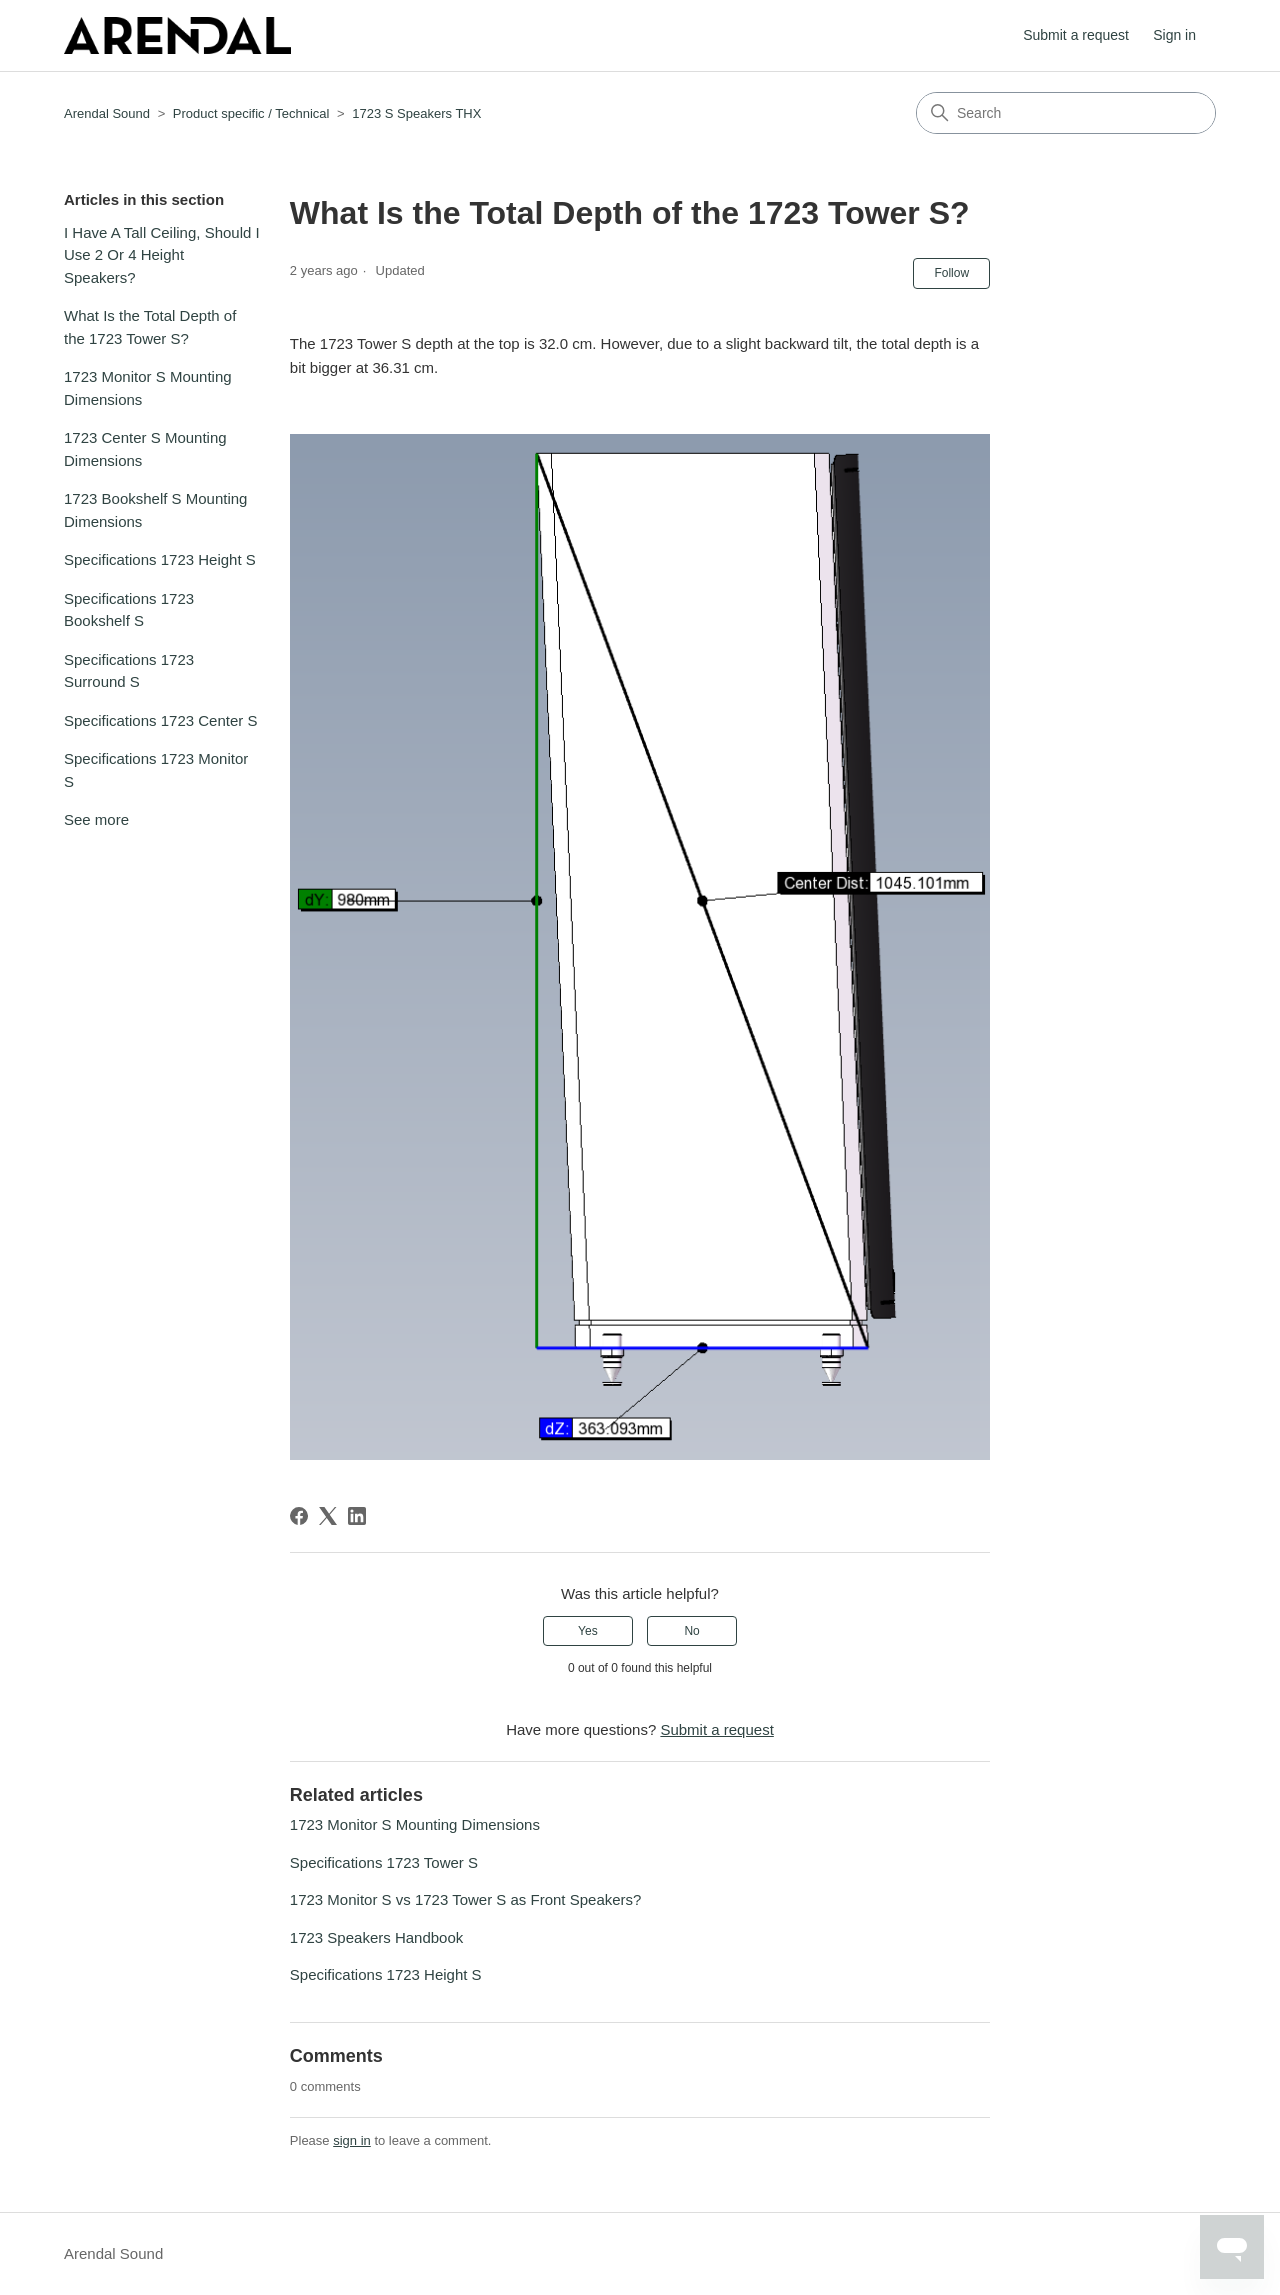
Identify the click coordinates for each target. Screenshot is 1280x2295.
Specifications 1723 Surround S (129, 671)
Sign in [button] (1174, 35)
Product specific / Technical (251, 113)
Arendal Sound (107, 113)
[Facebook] (299, 1516)
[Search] (1066, 113)
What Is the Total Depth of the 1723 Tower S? (150, 327)
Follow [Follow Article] (951, 273)
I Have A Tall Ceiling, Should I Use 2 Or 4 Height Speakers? (162, 255)
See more (96, 819)
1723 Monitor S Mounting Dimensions (148, 388)
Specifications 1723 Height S (160, 559)
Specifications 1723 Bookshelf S (129, 610)
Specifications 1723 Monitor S (156, 770)
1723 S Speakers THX (416, 113)
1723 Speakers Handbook (376, 1937)
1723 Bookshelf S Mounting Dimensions (155, 510)
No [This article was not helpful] (691, 1631)
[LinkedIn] (357, 1516)
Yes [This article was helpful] (588, 1631)
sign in (352, 2140)
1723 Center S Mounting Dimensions (145, 449)
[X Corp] (328, 1516)
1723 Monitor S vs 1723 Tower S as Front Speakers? (466, 1899)
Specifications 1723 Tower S (384, 1862)
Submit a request (1076, 35)
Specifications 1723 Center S (160, 720)
